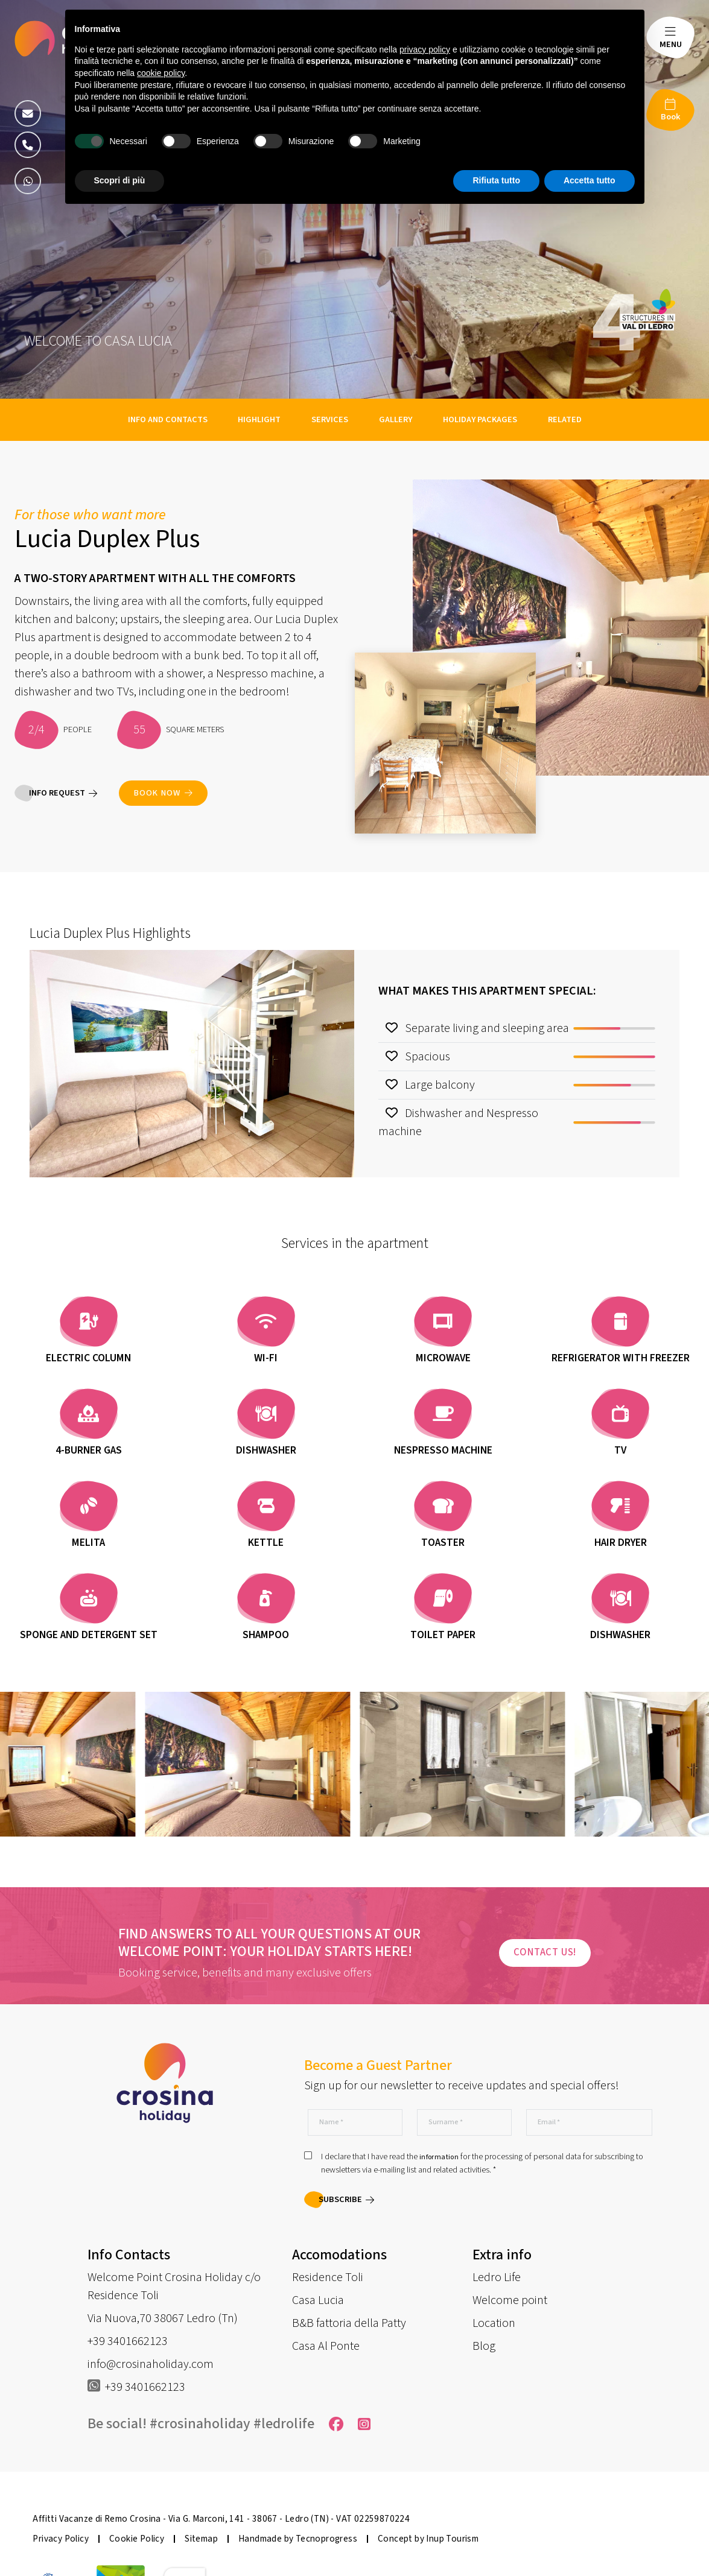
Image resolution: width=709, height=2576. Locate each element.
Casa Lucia (318, 2300)
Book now (163, 792)
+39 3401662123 (127, 2341)
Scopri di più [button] (119, 180)
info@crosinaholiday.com (150, 2364)
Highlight (260, 419)
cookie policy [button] (161, 73)
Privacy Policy (61, 2539)
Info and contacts (168, 419)
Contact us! (544, 1952)
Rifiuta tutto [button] (496, 180)
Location (493, 2323)
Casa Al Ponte (326, 2346)
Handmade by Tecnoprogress (297, 2539)
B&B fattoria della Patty (349, 2323)
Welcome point (509, 2300)
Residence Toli (327, 2277)
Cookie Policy (136, 2539)
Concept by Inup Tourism (428, 2539)
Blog (483, 2346)
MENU (671, 44)
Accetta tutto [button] (589, 180)
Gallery (396, 419)
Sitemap (201, 2539)
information (439, 2158)
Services (330, 419)
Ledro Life (496, 2277)
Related (565, 419)
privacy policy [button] (424, 49)
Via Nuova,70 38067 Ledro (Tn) (162, 2318)
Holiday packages (481, 419)
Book (671, 116)
